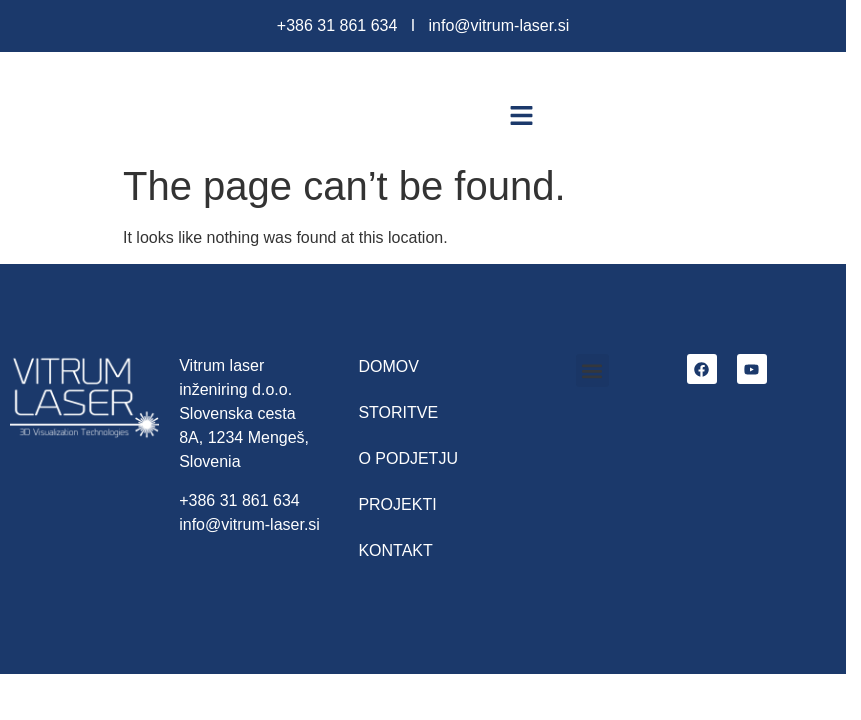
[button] (522, 115)
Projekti (397, 504)
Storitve (398, 412)
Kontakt (395, 550)
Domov (388, 366)
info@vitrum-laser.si (498, 25)
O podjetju (408, 458)
